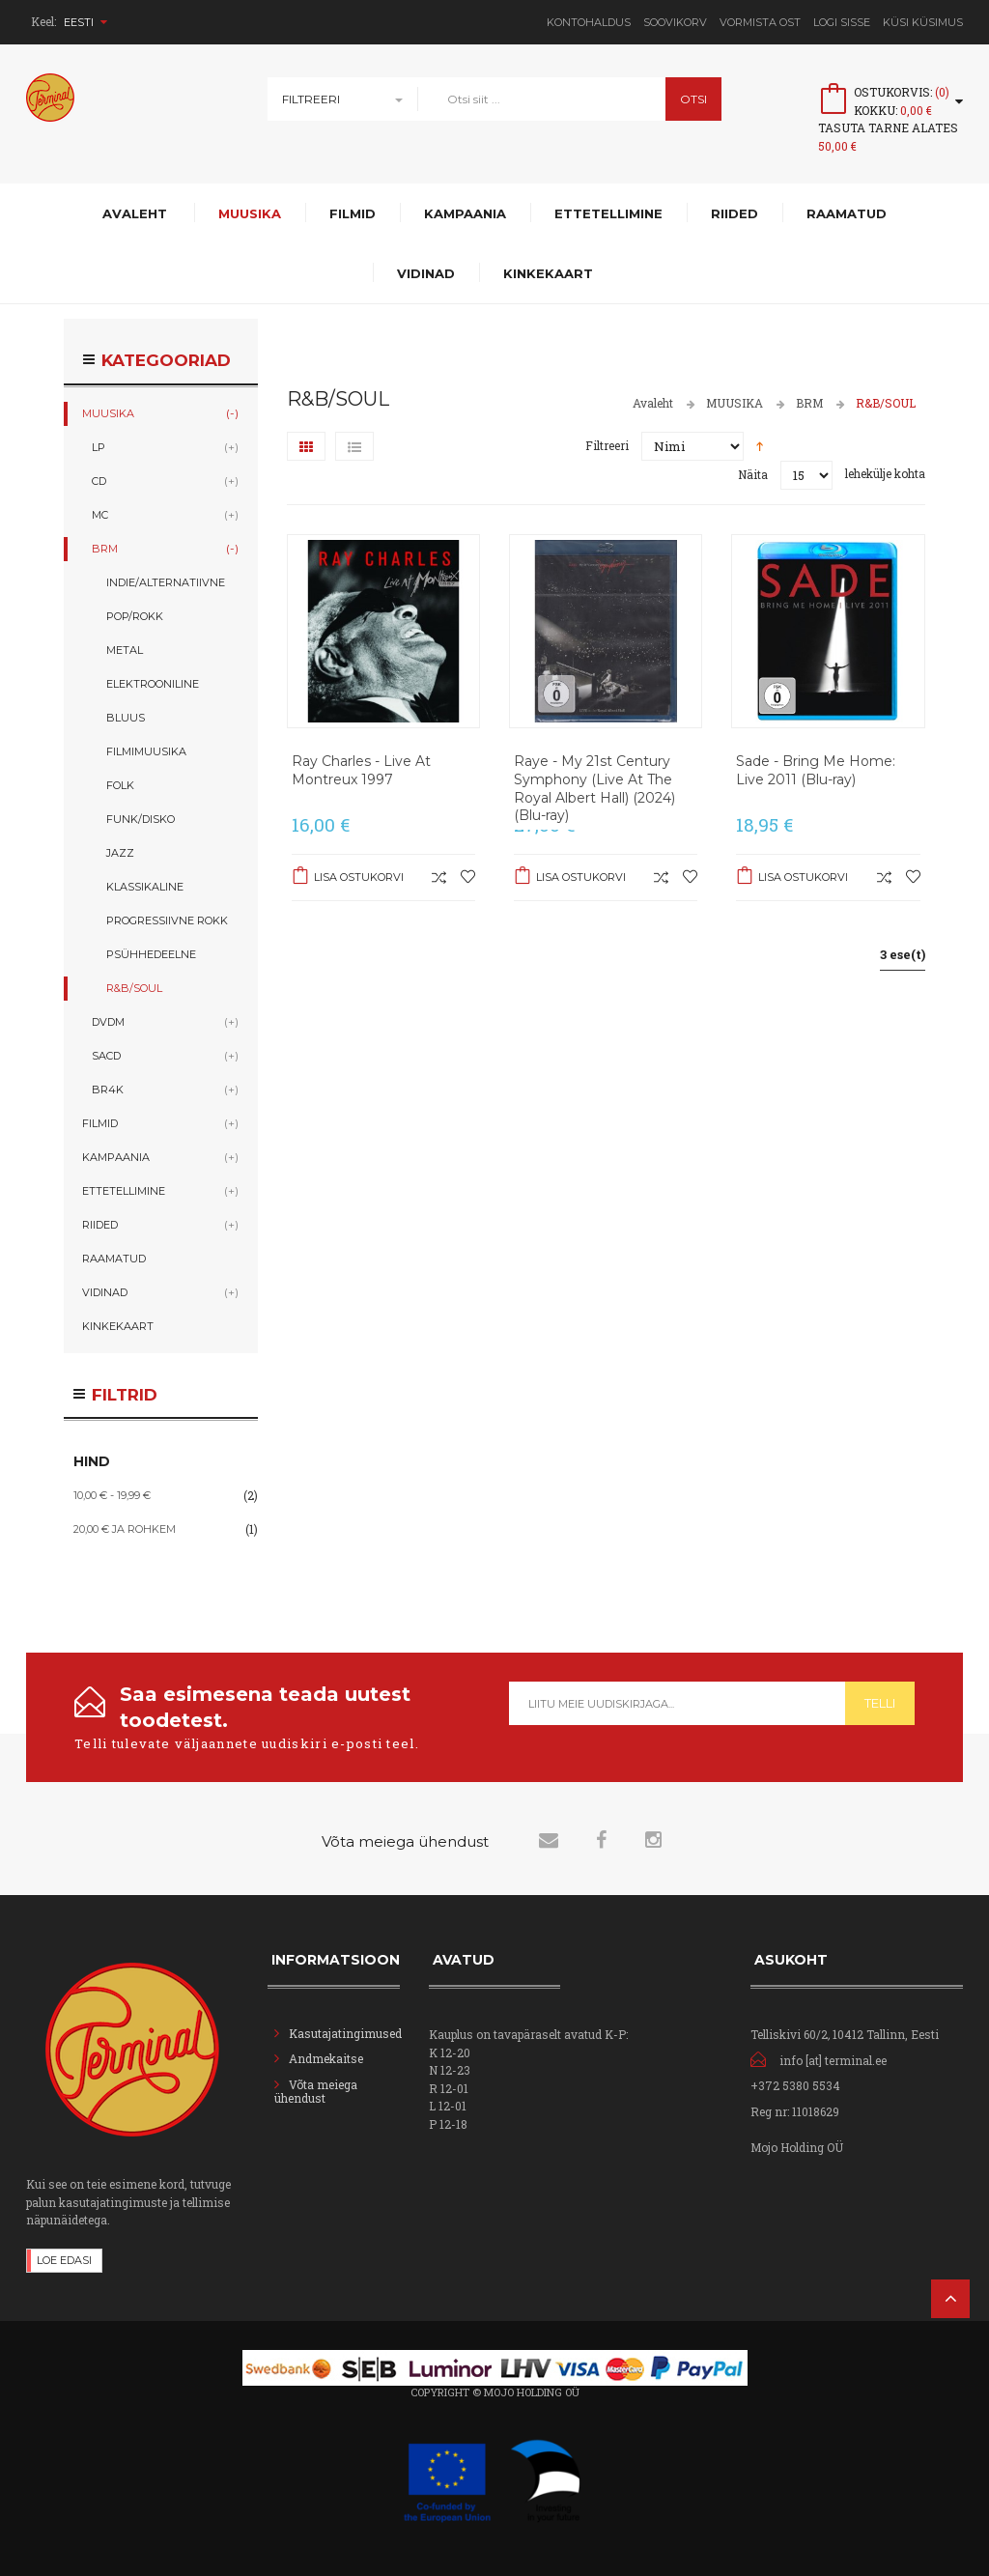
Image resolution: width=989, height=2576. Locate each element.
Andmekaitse (327, 2058)
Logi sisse (841, 22)
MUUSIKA (734, 402)
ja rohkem (124, 1529)
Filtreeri (311, 99)
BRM (809, 402)
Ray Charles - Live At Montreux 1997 (361, 770)
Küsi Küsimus (923, 22)
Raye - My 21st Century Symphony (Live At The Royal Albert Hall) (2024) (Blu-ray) (594, 788)
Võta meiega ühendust (315, 2091)
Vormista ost (760, 22)
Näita (753, 474)
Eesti (85, 22)
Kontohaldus (589, 22)
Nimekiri (354, 446)
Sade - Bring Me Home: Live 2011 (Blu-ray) (815, 770)
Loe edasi (64, 2260)
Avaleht (653, 402)
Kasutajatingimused (345, 2033)
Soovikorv (675, 22)
